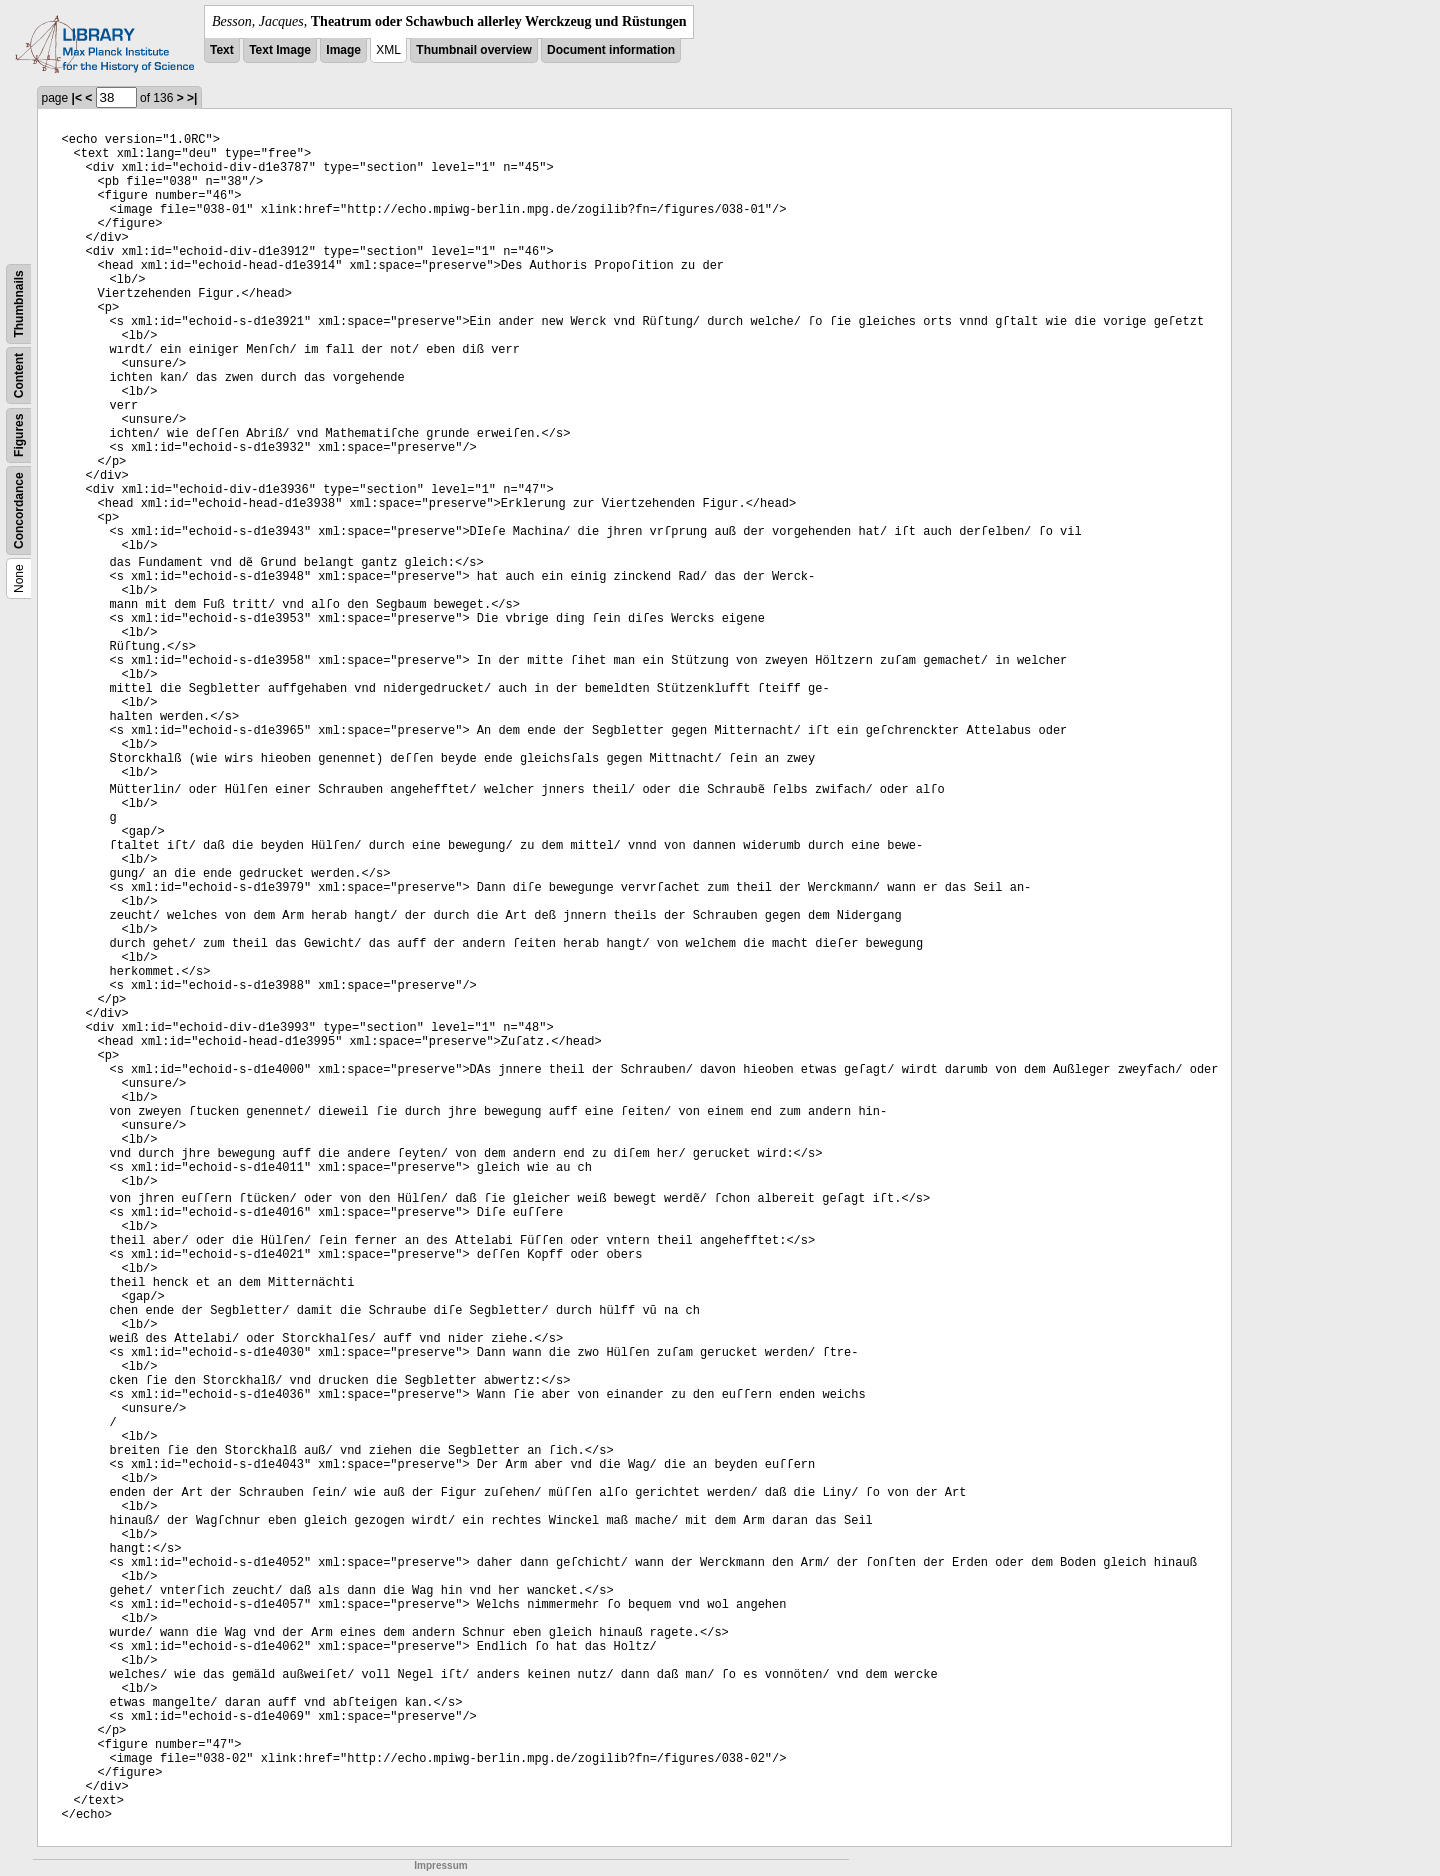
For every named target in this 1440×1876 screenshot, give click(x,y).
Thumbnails (19, 303)
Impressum (440, 1865)
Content (19, 375)
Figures (19, 435)
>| (192, 98)
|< (77, 98)
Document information (611, 50)
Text (222, 50)
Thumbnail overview (473, 50)
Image (343, 50)
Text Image (280, 50)
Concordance (19, 510)
